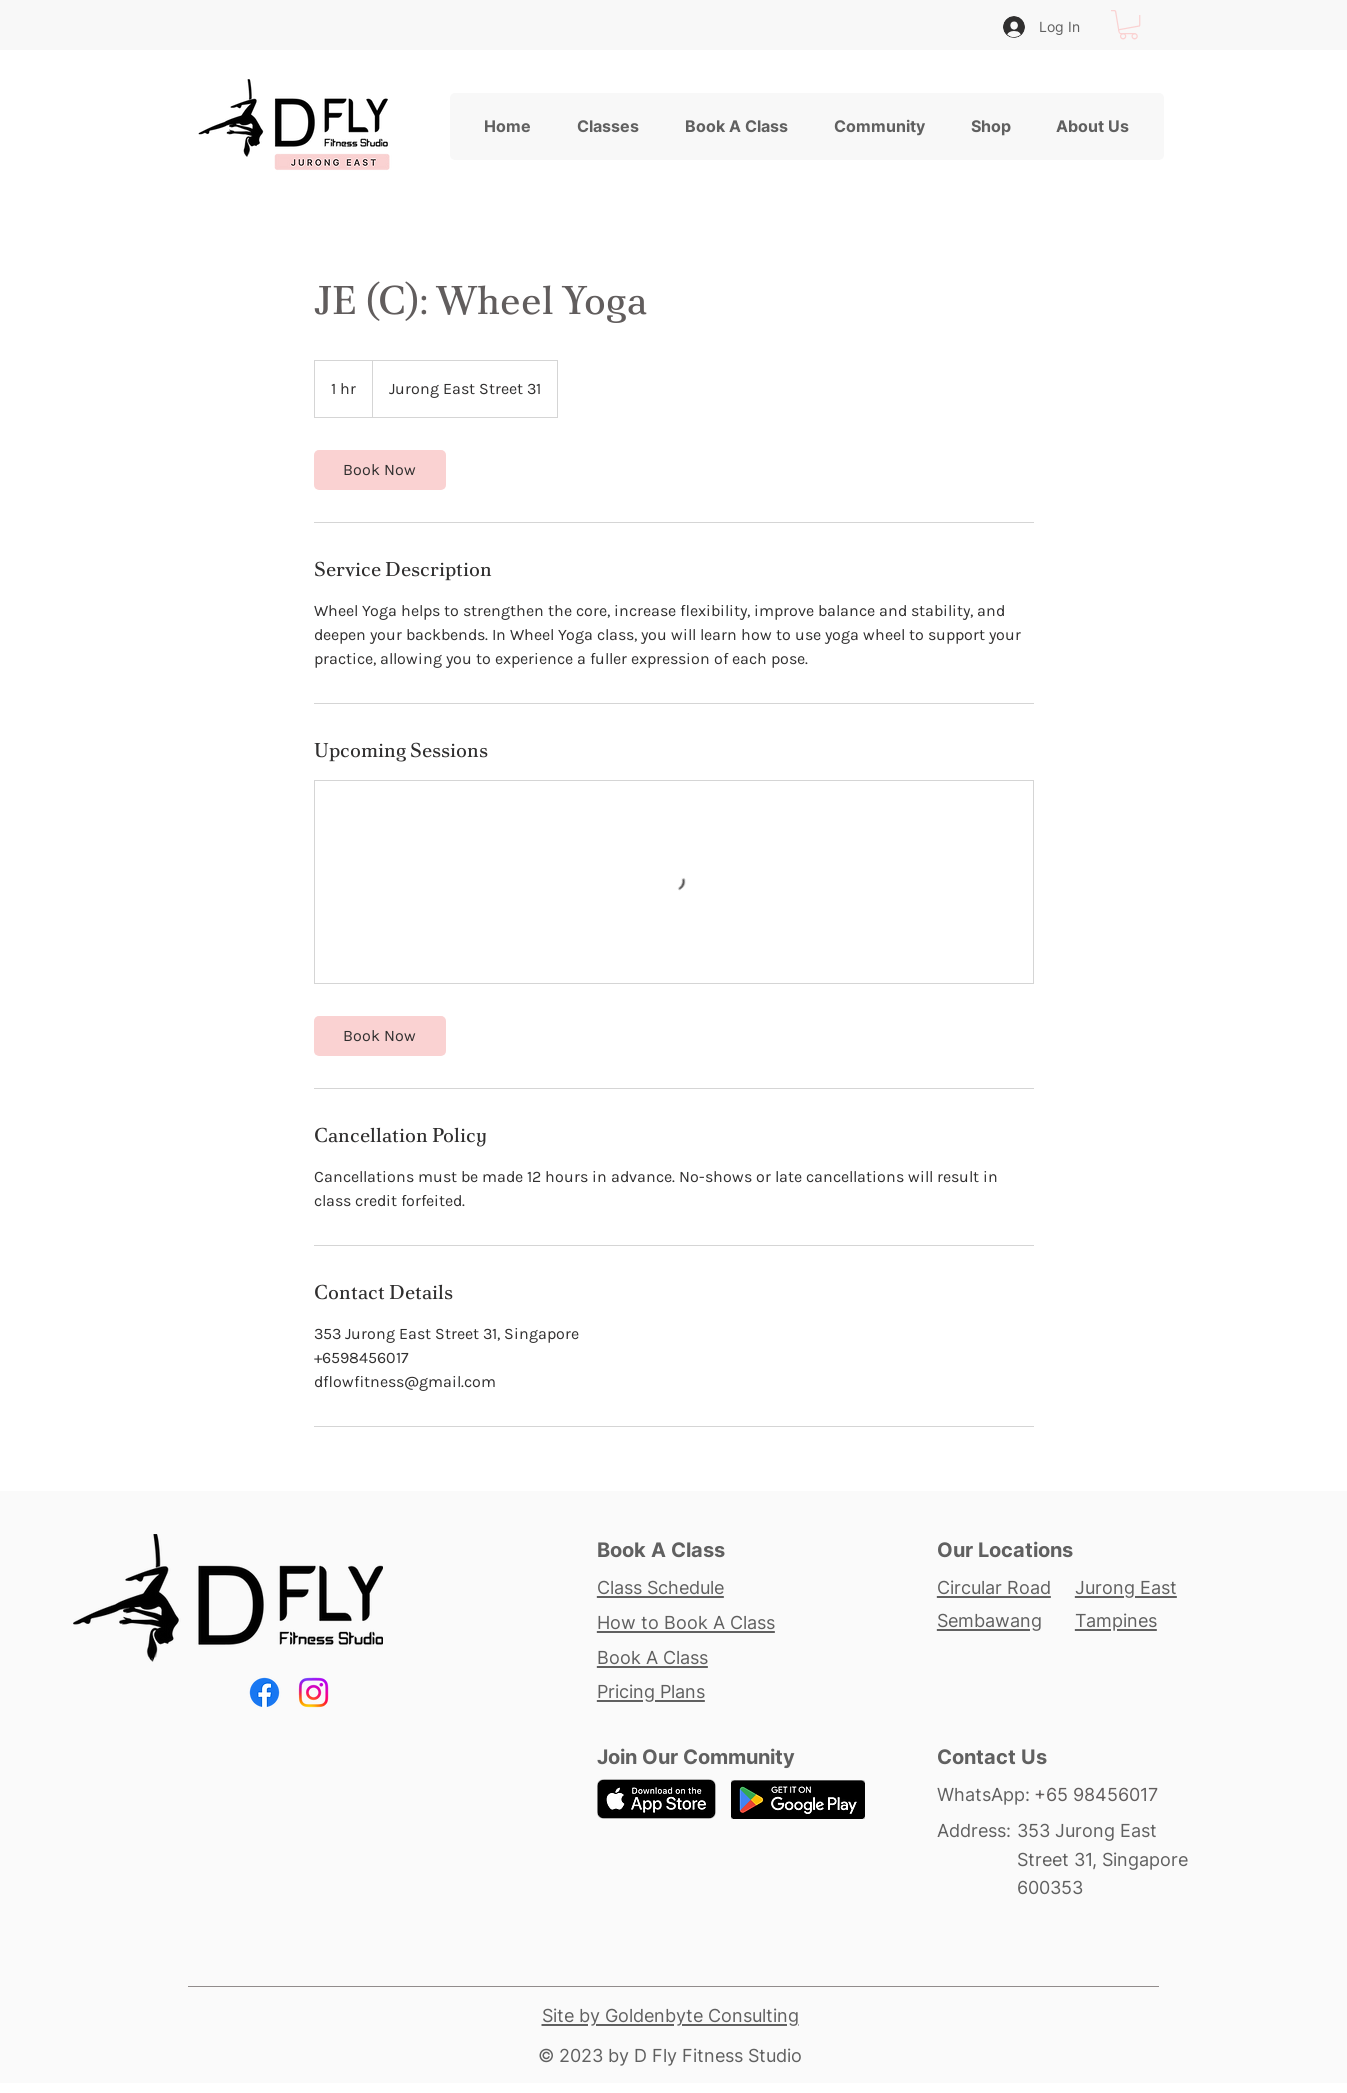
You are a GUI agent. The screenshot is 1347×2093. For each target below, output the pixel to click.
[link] (380, 470)
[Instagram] (313, 1692)
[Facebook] (264, 1692)
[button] (1128, 24)
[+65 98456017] (1113, 1794)
